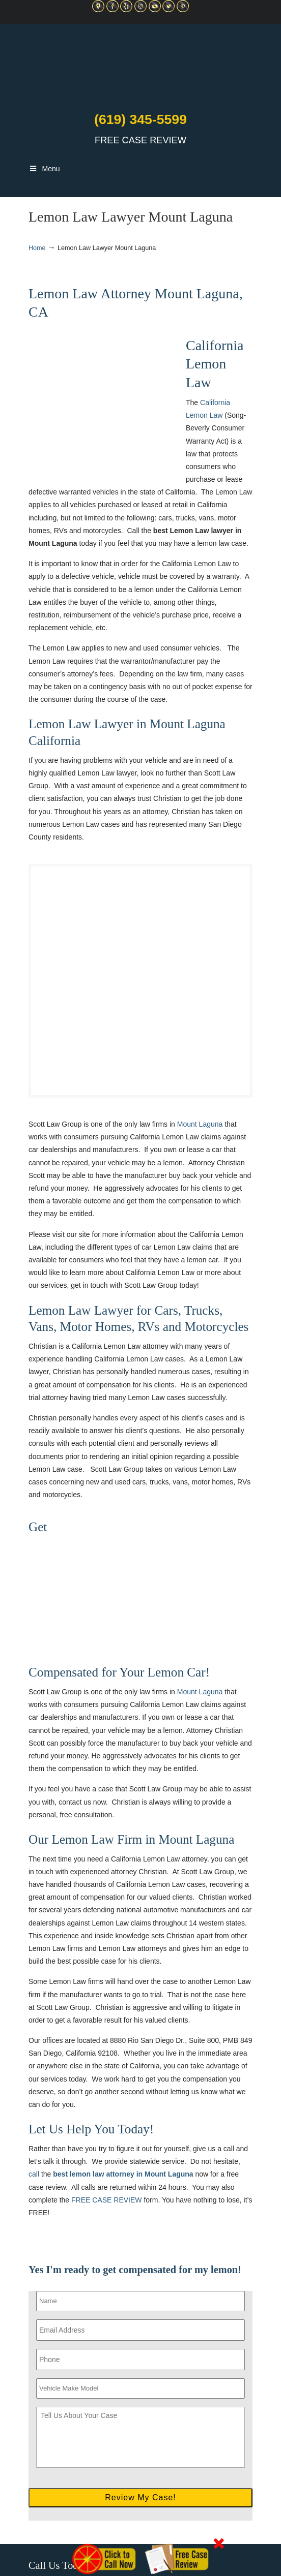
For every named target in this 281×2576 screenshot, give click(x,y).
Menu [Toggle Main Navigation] (44, 169)
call (34, 2174)
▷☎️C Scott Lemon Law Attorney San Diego (140, 65)
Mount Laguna (200, 1124)
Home (37, 248)
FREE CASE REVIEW (106, 2200)
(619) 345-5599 (140, 119)
